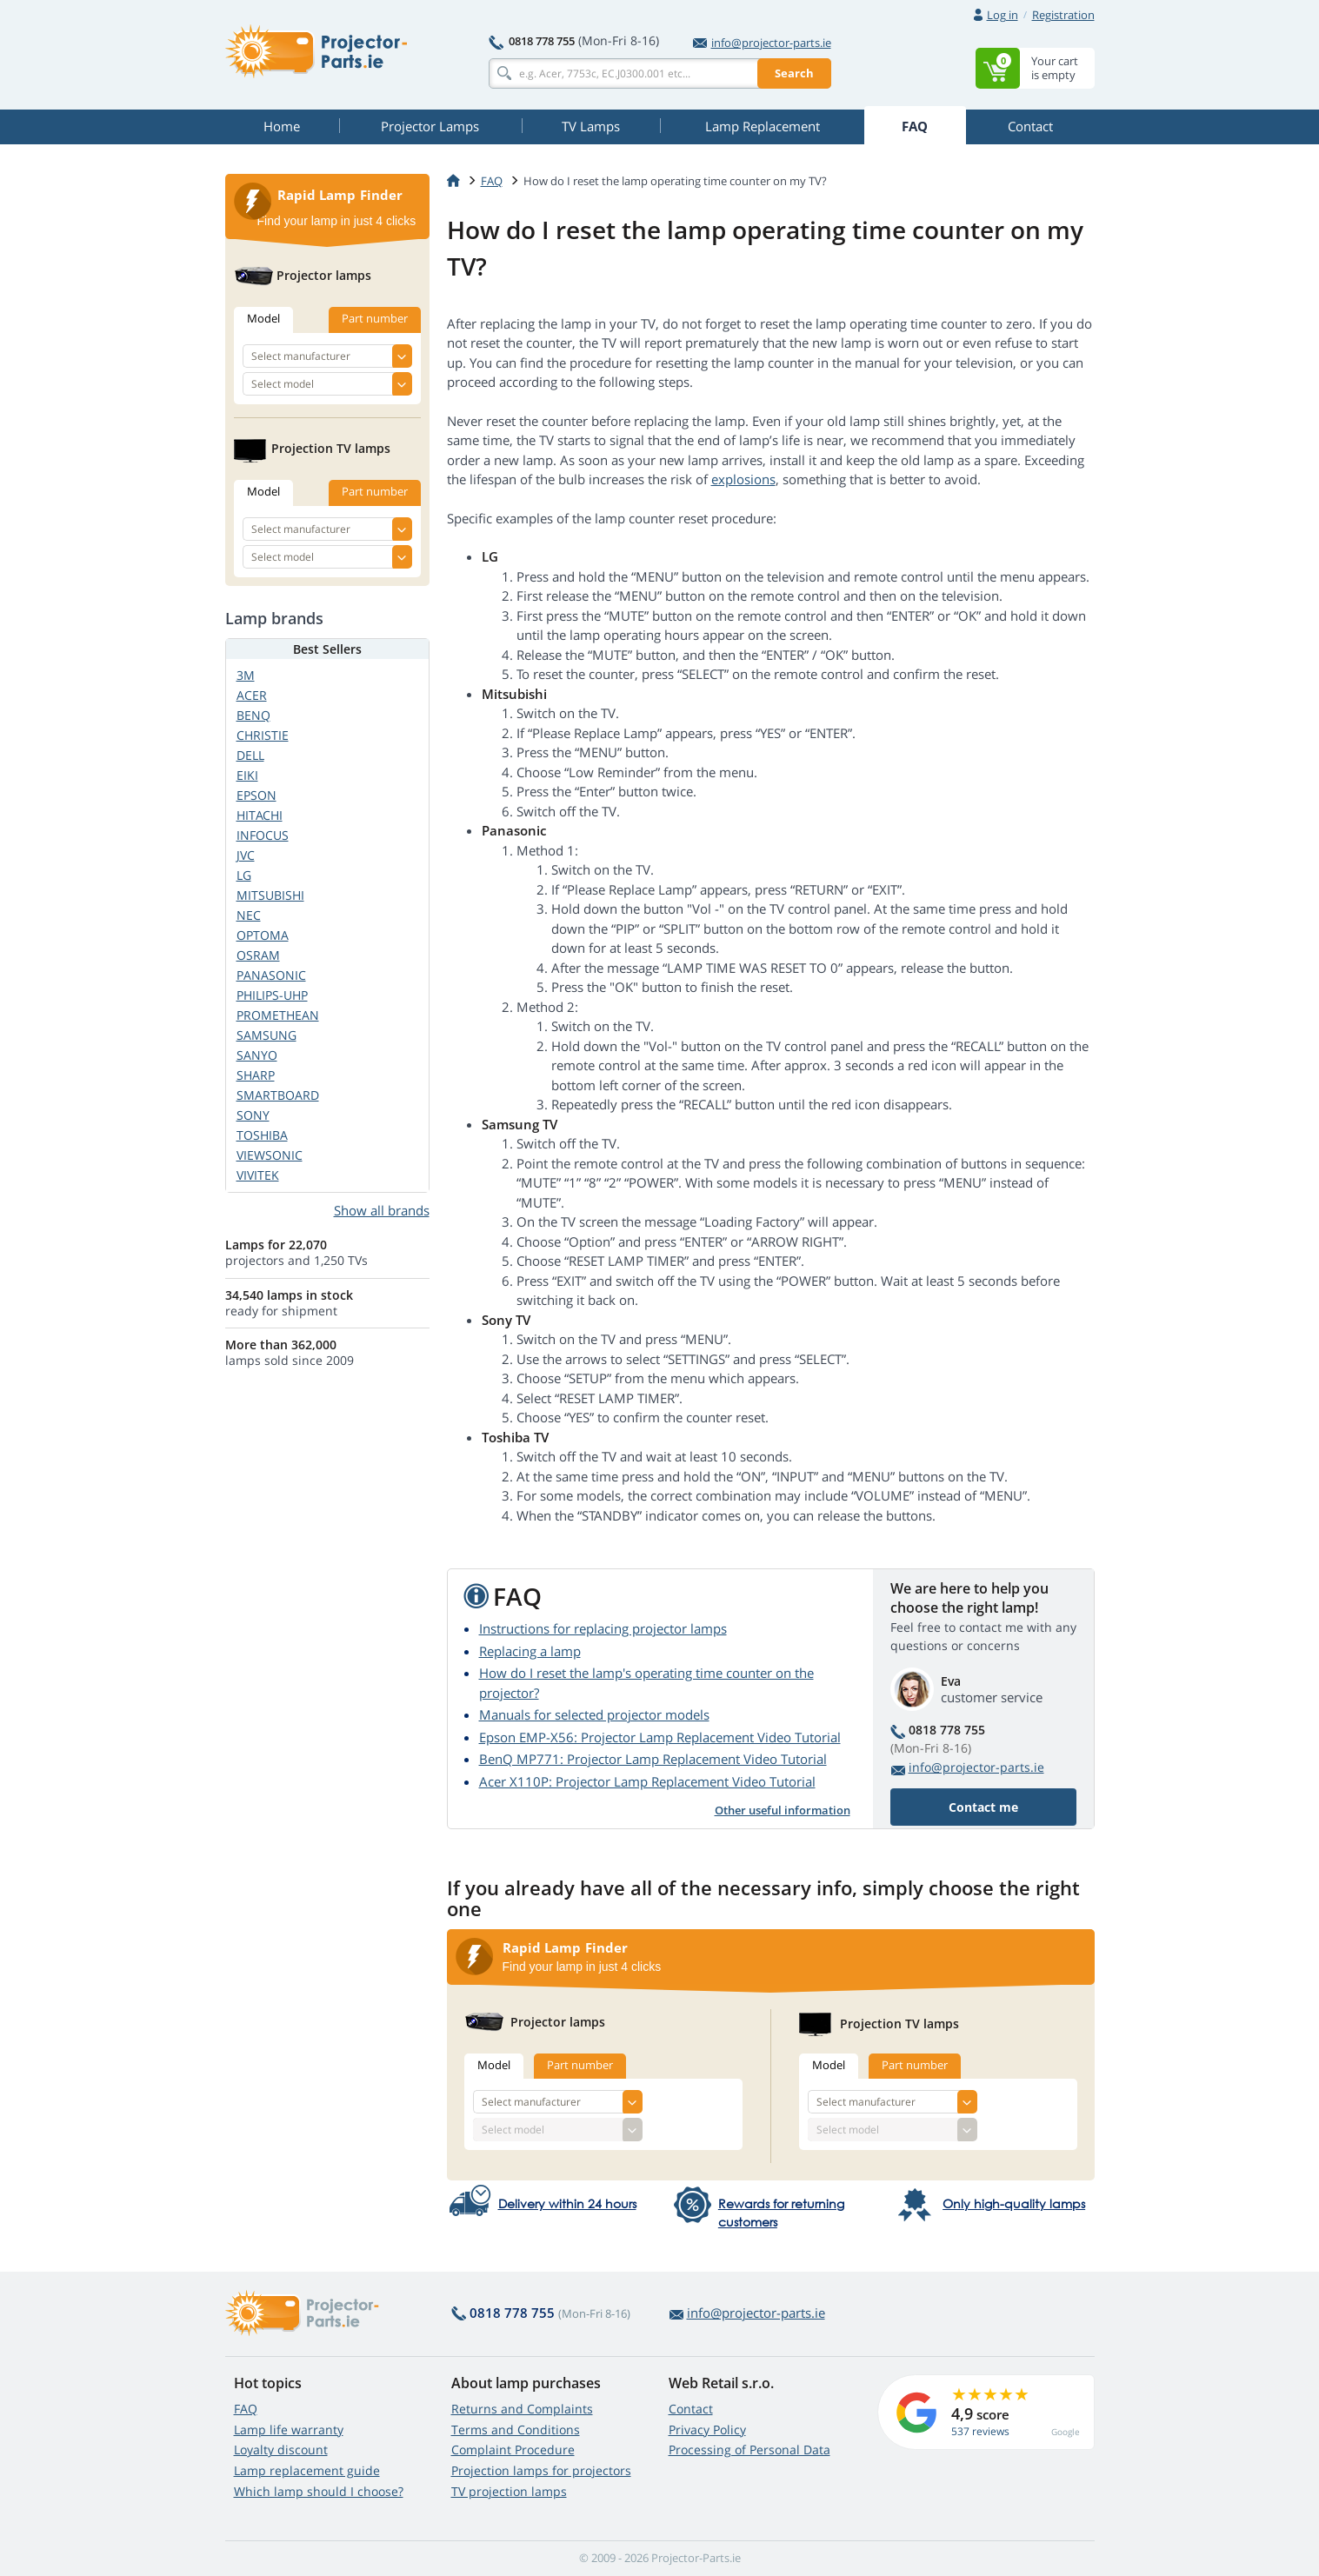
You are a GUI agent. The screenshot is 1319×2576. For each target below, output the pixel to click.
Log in (1002, 15)
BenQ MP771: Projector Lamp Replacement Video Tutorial (653, 1758)
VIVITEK (257, 1175)
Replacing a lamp (530, 1651)
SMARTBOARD (277, 1095)
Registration (1063, 15)
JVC (245, 855)
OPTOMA (262, 935)
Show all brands (382, 1210)
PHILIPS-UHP (272, 995)
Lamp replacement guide (307, 2470)
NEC (248, 915)
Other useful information (782, 1810)
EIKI (247, 775)
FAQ (245, 2408)
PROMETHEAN (277, 1015)
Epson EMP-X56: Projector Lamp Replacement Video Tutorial (660, 1737)
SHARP (255, 1075)
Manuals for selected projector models (594, 1714)
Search (794, 73)
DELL (250, 755)
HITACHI (259, 815)
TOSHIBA (262, 1135)
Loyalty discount (281, 2449)
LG (243, 875)
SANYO (256, 1055)
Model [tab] (493, 2065)
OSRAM (258, 955)
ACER (251, 695)
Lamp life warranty (288, 2429)
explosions (743, 479)
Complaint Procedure (513, 2449)
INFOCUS (262, 835)
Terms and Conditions (515, 2429)
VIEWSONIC (269, 1155)
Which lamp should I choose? (318, 2491)
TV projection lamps (509, 2491)
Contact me (983, 1807)
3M (245, 675)
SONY (253, 1115)
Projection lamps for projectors (541, 2470)
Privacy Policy (707, 2429)
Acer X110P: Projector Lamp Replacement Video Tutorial (647, 1781)
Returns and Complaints (522, 2408)
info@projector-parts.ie (762, 42)
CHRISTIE (262, 735)
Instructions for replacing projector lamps (603, 1628)
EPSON (256, 795)
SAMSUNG (266, 1035)
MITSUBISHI (270, 895)
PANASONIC (271, 975)
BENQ (253, 715)
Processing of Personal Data (749, 2449)
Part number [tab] (580, 2065)
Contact (691, 2408)
